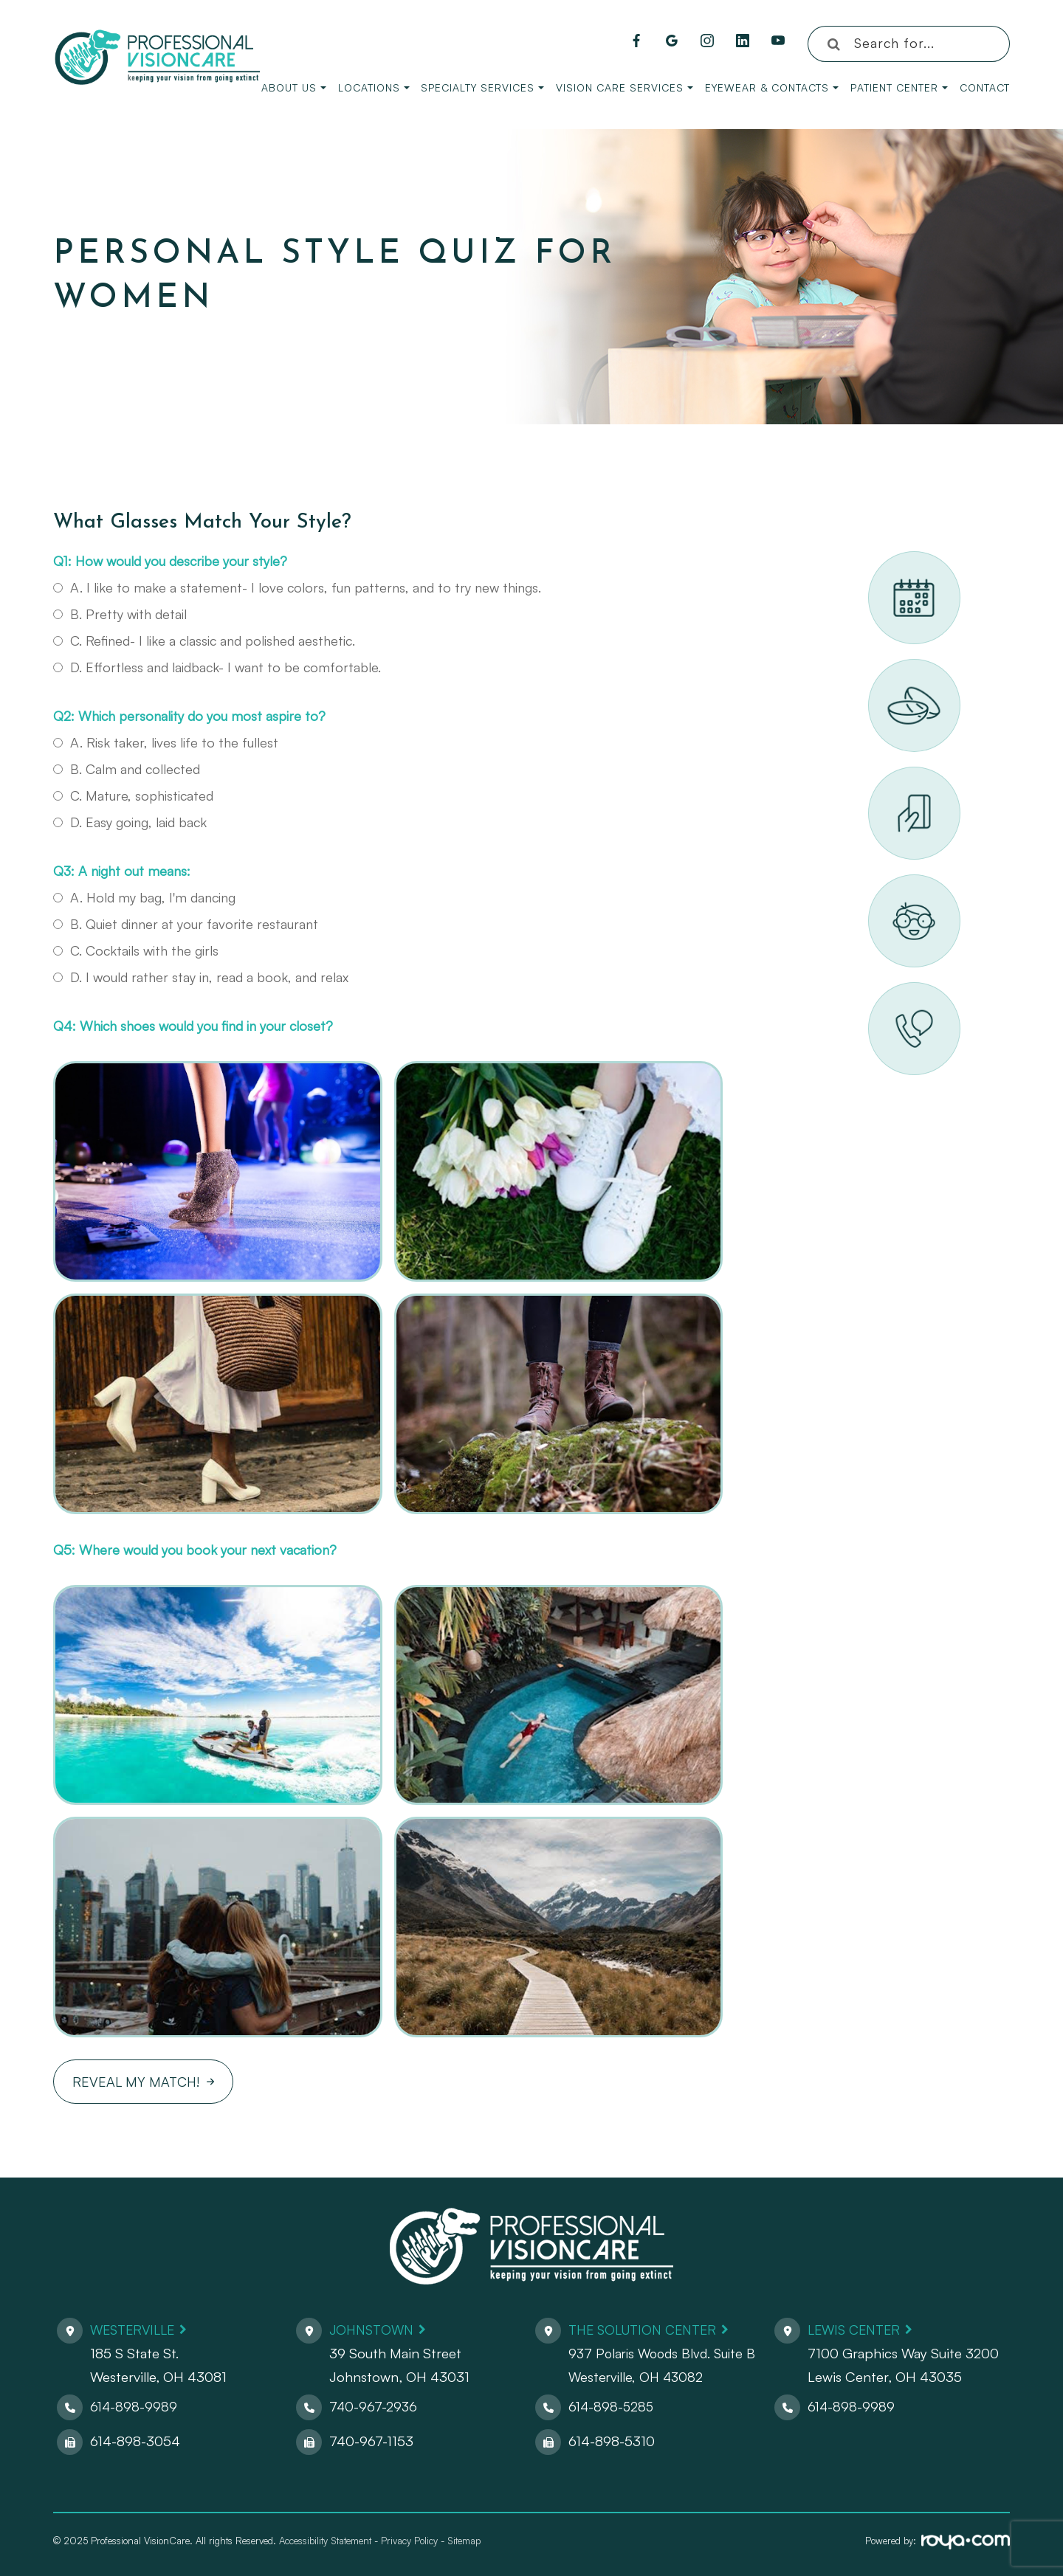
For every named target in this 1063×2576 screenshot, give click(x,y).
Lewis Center (857, 2329)
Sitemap (464, 2540)
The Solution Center (647, 2329)
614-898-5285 (612, 2406)
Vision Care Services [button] (624, 87)
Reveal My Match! (135, 2081)
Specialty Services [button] (482, 87)
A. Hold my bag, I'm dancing (144, 897)
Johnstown (374, 2329)
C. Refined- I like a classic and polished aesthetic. (204, 640)
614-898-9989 (134, 2406)
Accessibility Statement (325, 2540)
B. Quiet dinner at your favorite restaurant (185, 924)
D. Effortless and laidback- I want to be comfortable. (217, 667)
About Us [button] (293, 87)
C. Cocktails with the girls (136, 950)
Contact (985, 87)
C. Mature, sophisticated (133, 795)
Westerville (135, 2329)
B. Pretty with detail (120, 614)
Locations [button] (374, 87)
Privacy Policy (409, 2540)
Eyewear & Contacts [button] (772, 87)
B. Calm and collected (126, 769)
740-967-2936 (374, 2406)
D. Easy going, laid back (130, 822)
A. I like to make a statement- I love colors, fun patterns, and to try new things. (297, 587)
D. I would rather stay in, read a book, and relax (200, 977)
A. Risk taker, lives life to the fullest (165, 742)
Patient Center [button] (899, 87)
